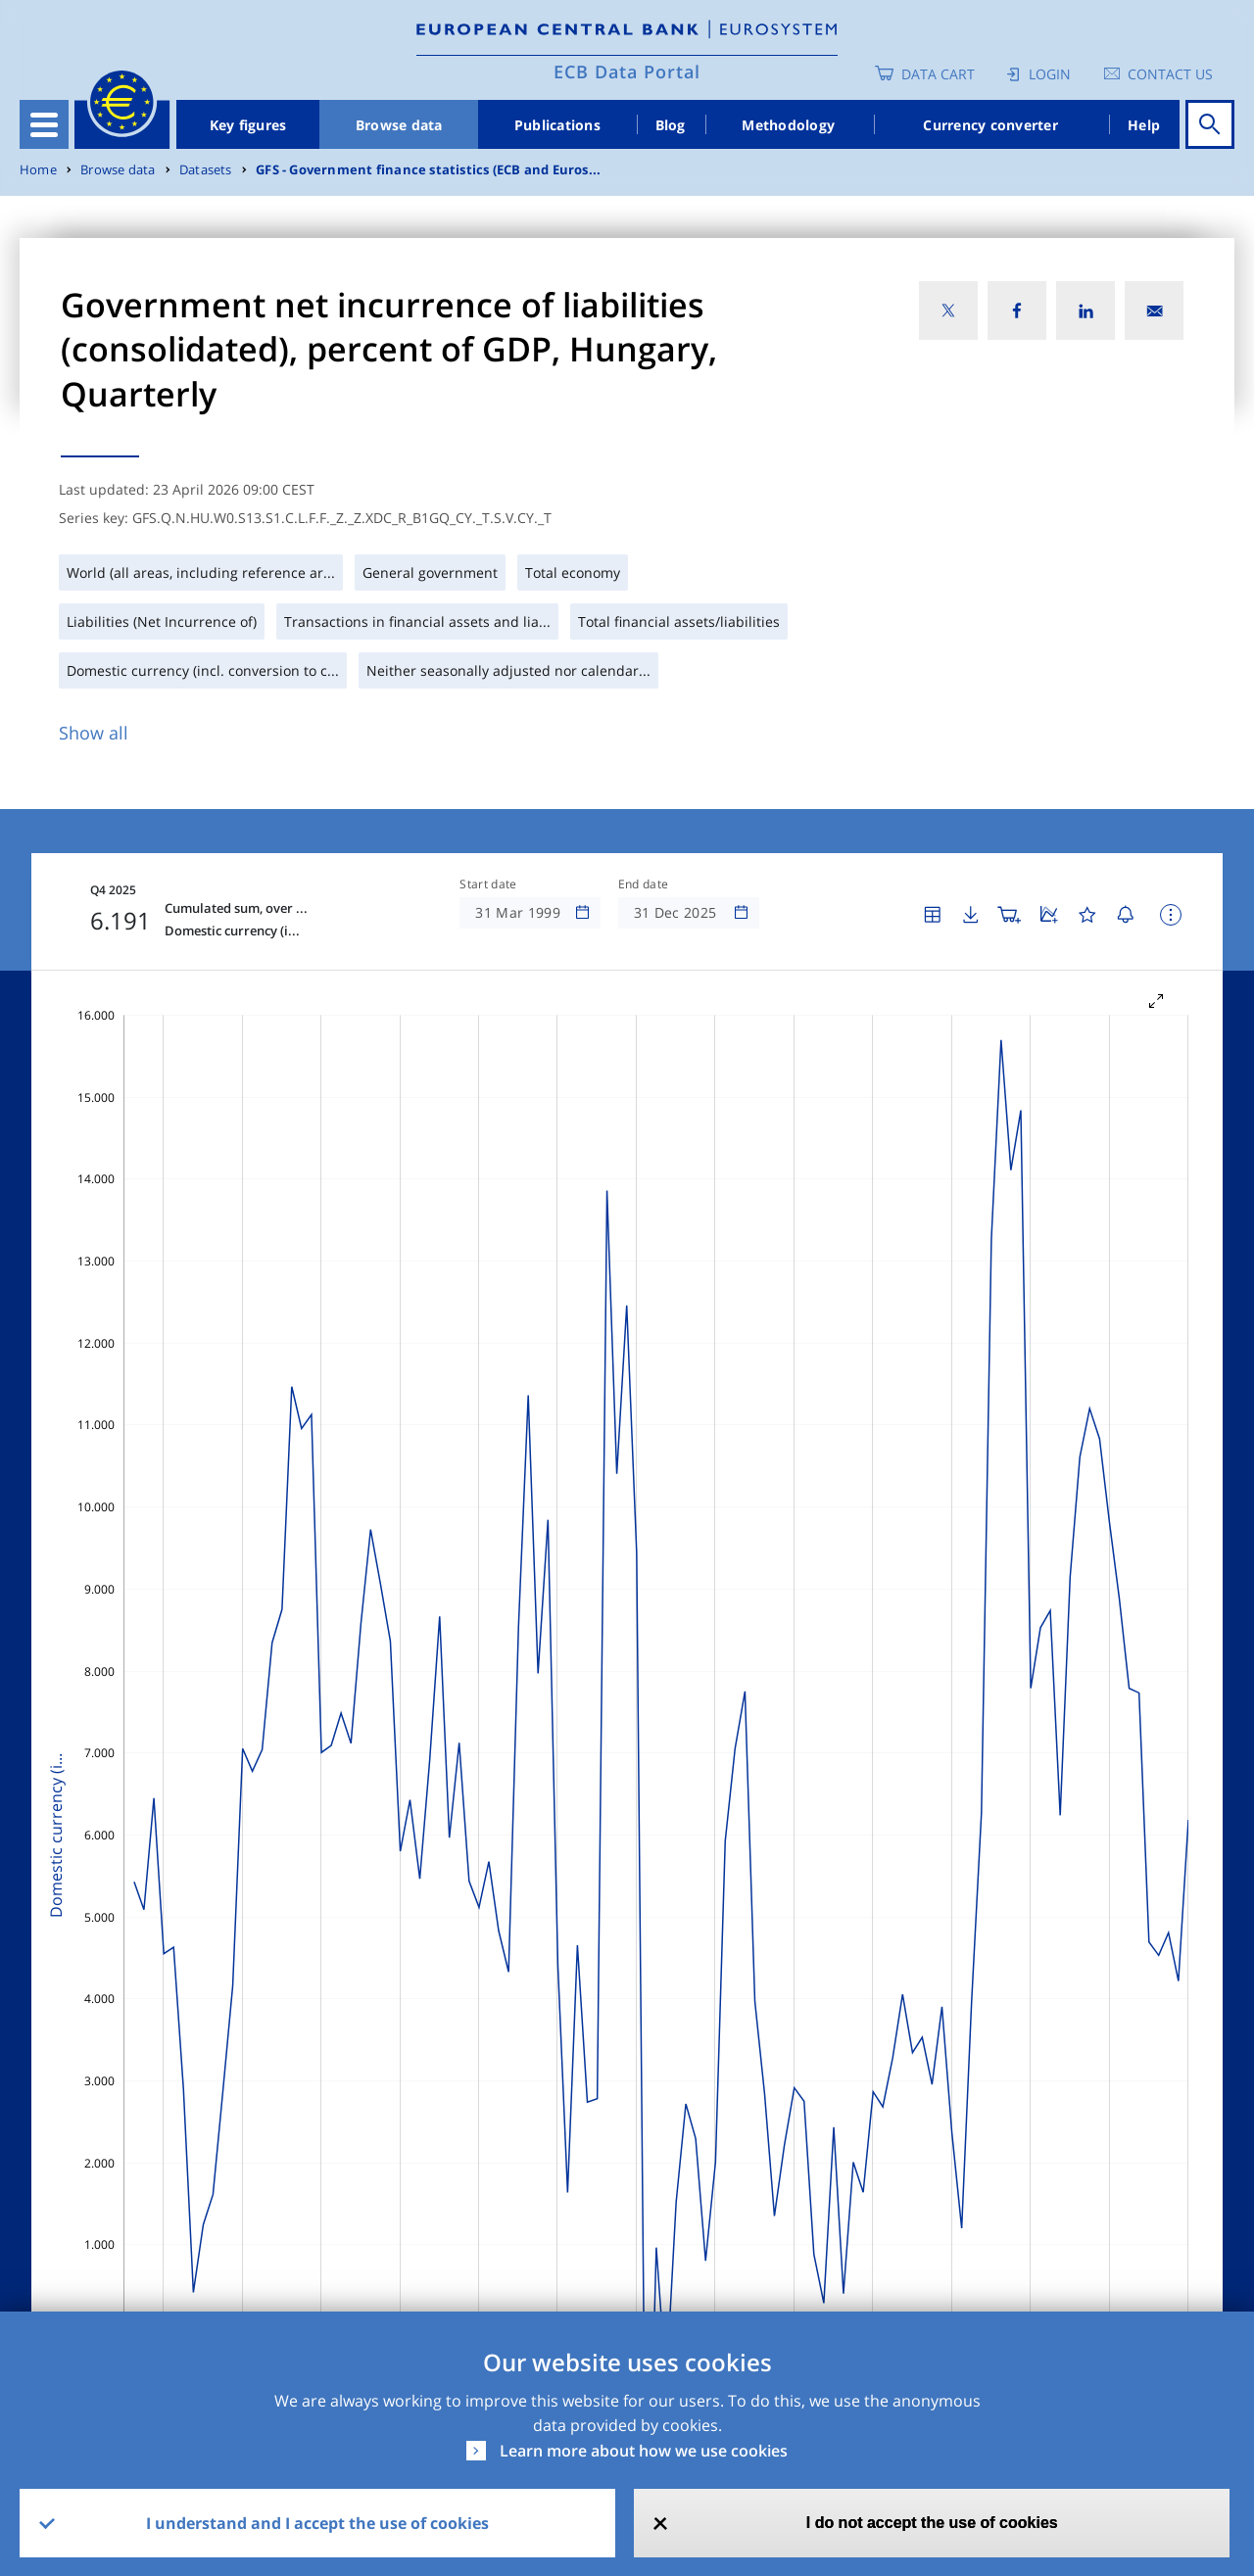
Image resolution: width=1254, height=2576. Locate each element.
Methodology (788, 125)
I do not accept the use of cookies (932, 2522)
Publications (557, 125)
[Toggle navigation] (44, 124)
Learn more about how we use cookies (644, 2450)
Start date (487, 884)
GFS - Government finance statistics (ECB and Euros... (428, 170)
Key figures (248, 125)
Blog (670, 125)
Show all (93, 732)
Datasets (205, 170)
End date (643, 884)
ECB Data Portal (627, 71)
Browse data (399, 125)
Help (1144, 125)
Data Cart (938, 74)
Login (1050, 74)
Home (38, 170)
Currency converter (990, 125)
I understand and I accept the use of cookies (317, 2523)
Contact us (1170, 74)
